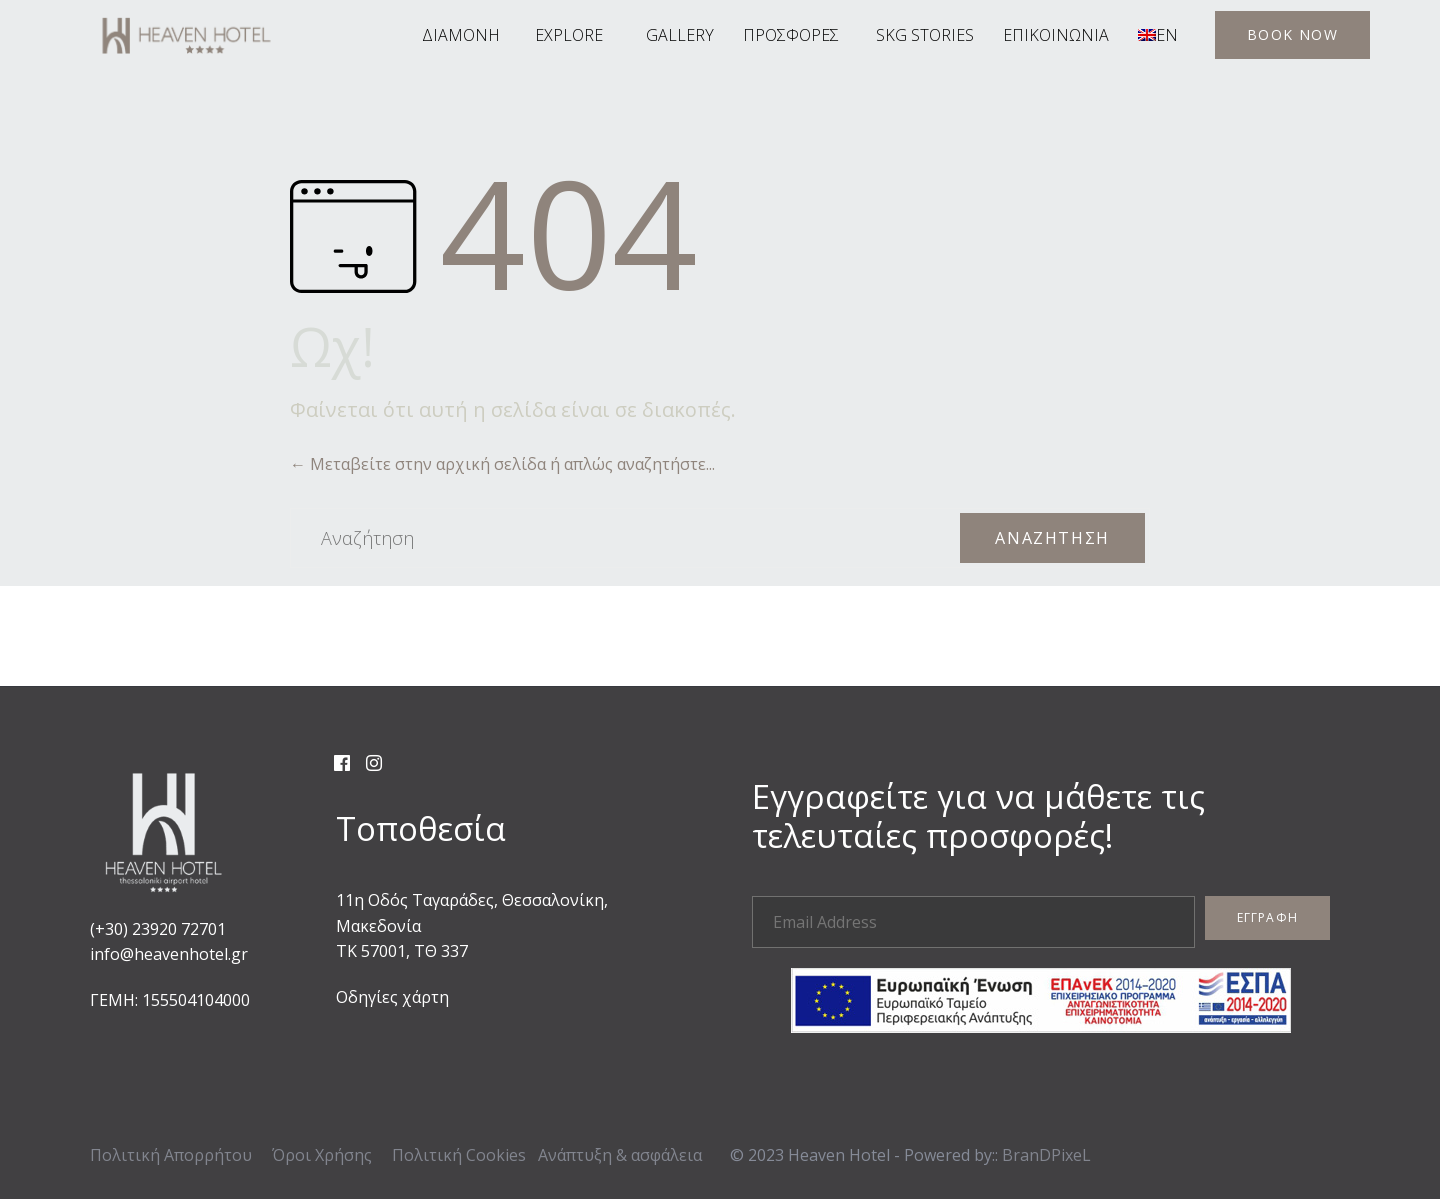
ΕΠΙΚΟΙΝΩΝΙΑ (1056, 35)
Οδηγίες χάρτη (392, 997)
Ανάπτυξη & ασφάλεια (620, 1155)
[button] (1292, 35)
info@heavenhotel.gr (169, 954)
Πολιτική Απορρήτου (171, 1155)
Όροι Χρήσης (322, 1155)
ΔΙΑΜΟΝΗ (461, 35)
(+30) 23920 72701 (158, 929)
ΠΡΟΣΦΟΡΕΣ (791, 35)
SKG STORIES (925, 35)
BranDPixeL (1046, 1155)
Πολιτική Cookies (459, 1155)
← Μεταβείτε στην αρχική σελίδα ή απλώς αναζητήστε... (502, 464)
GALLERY (680, 35)
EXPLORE (569, 35)
